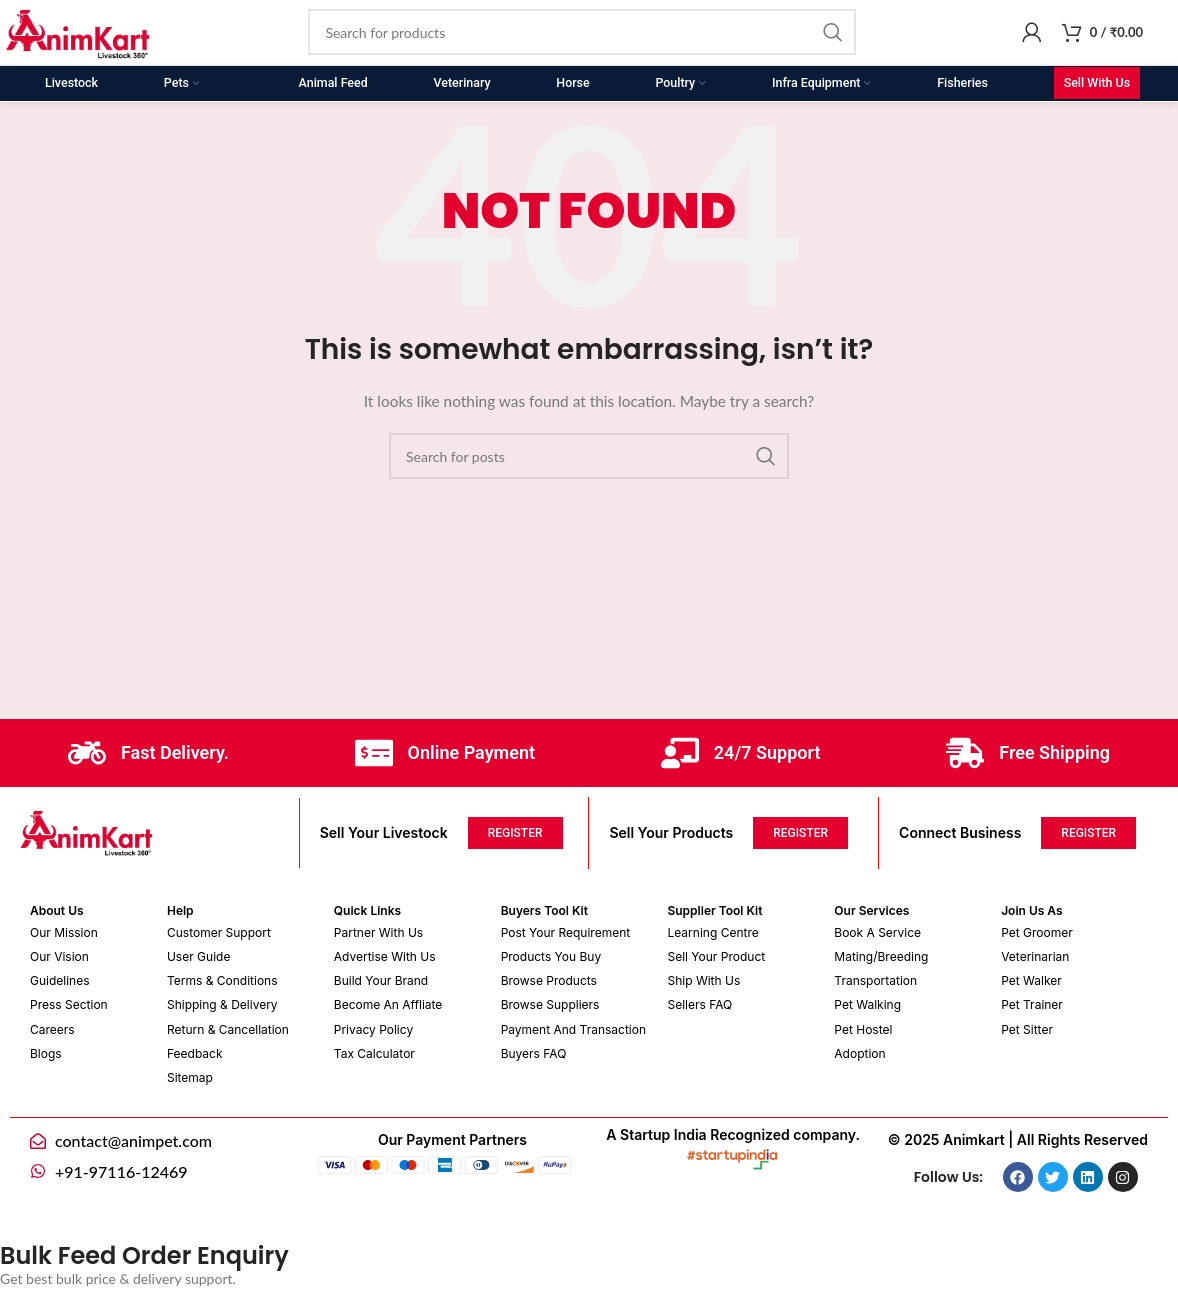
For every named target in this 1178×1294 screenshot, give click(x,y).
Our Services (871, 910)
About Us (57, 910)
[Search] (582, 33)
